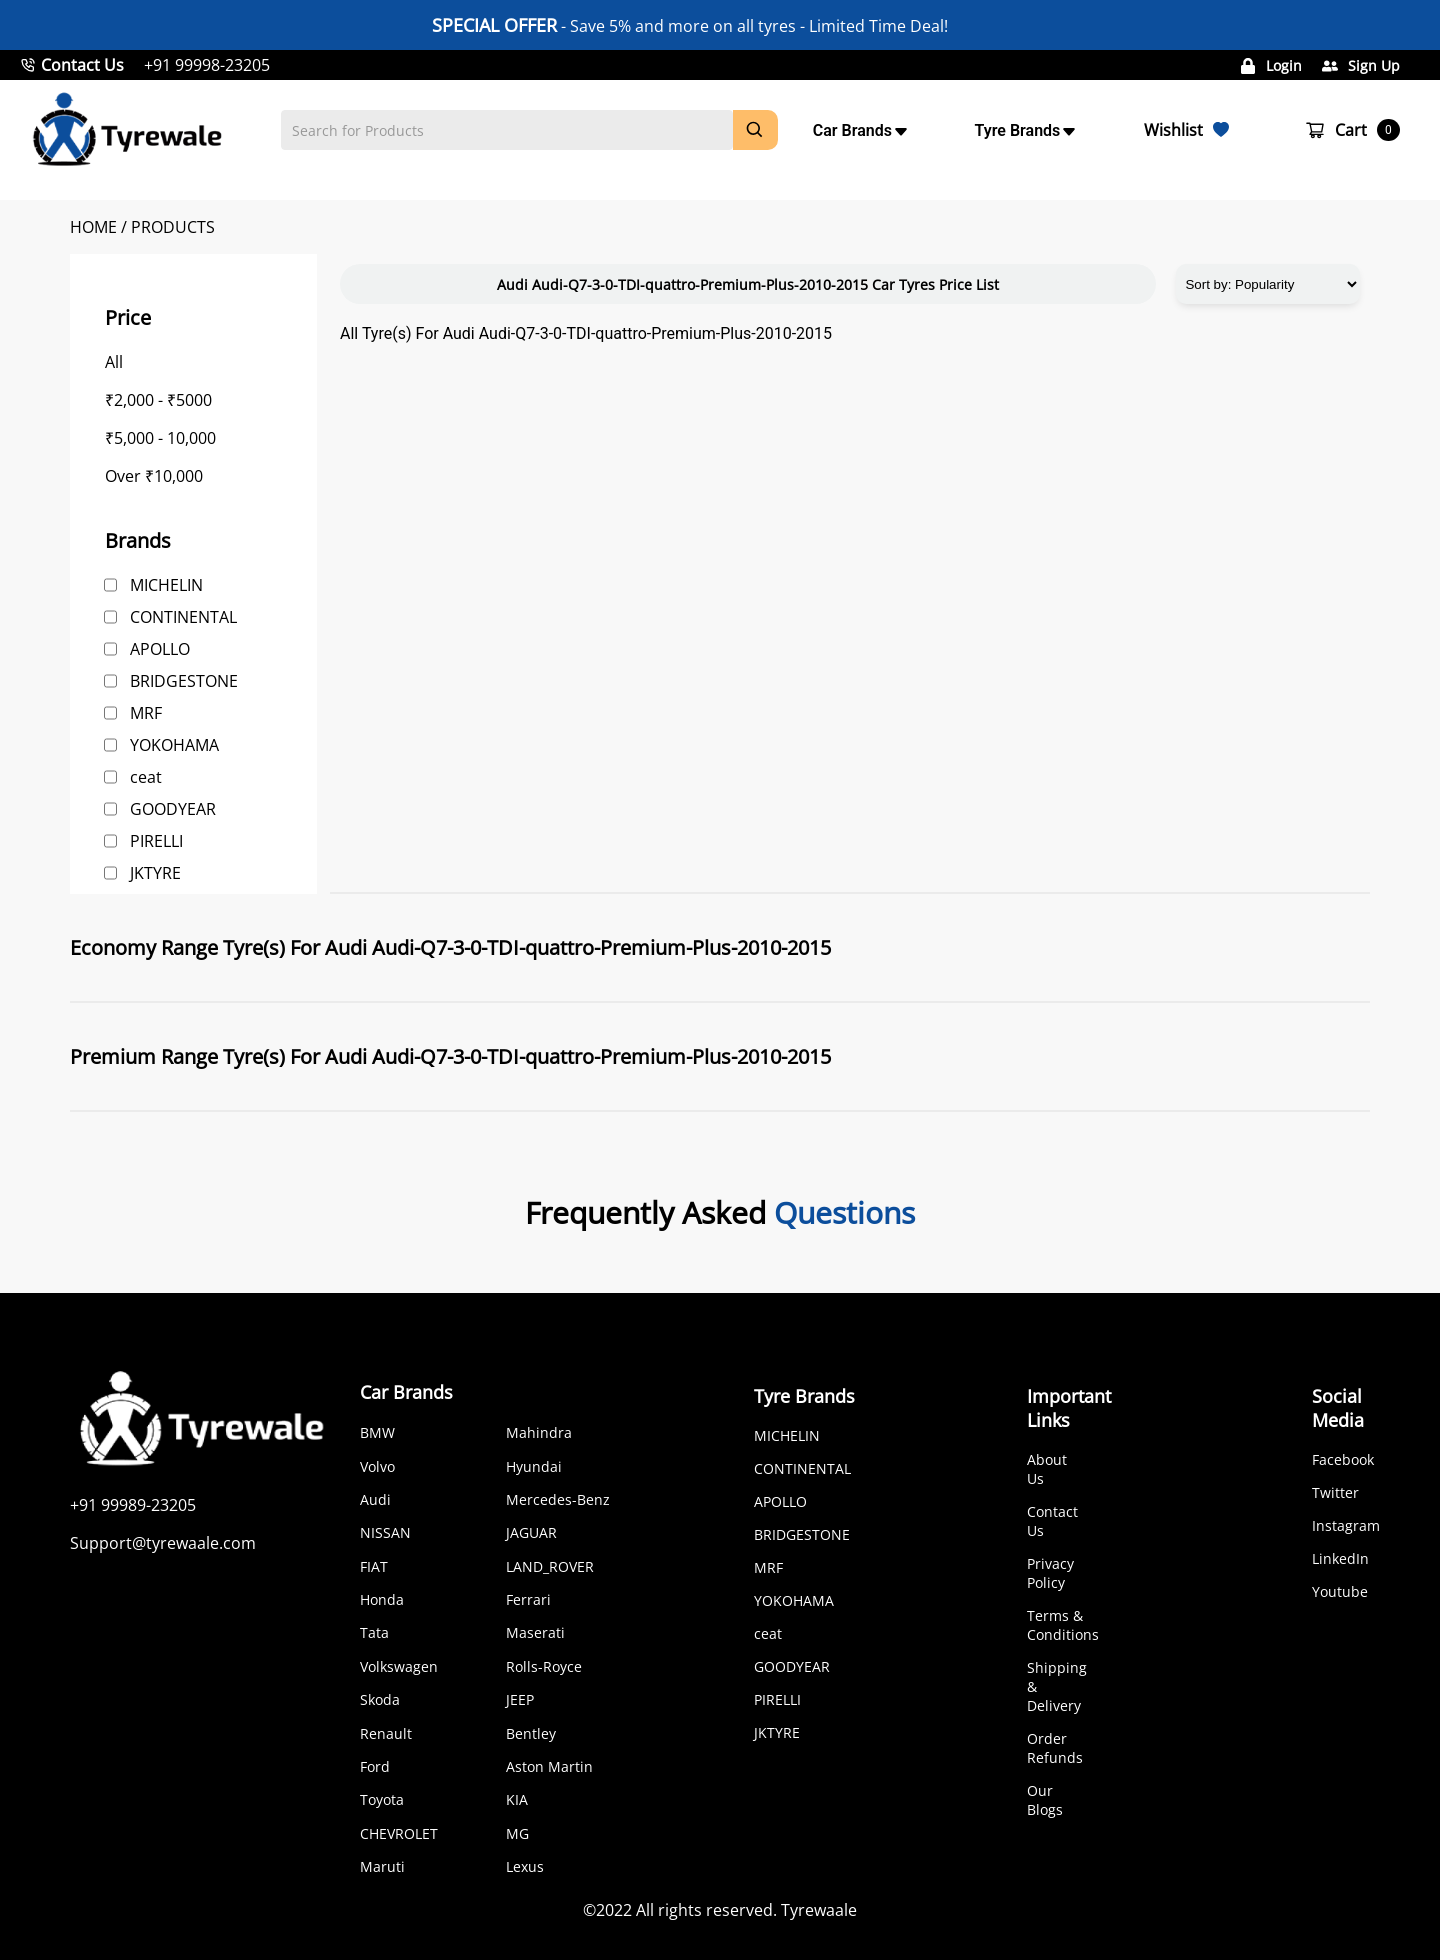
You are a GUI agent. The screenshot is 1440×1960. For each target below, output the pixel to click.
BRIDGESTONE (184, 681)
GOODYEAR (173, 809)
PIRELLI (156, 841)
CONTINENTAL (183, 617)
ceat (146, 777)
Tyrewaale (819, 1910)
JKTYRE (155, 873)
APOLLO (160, 649)
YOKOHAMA (174, 745)
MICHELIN (166, 585)
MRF (146, 713)
